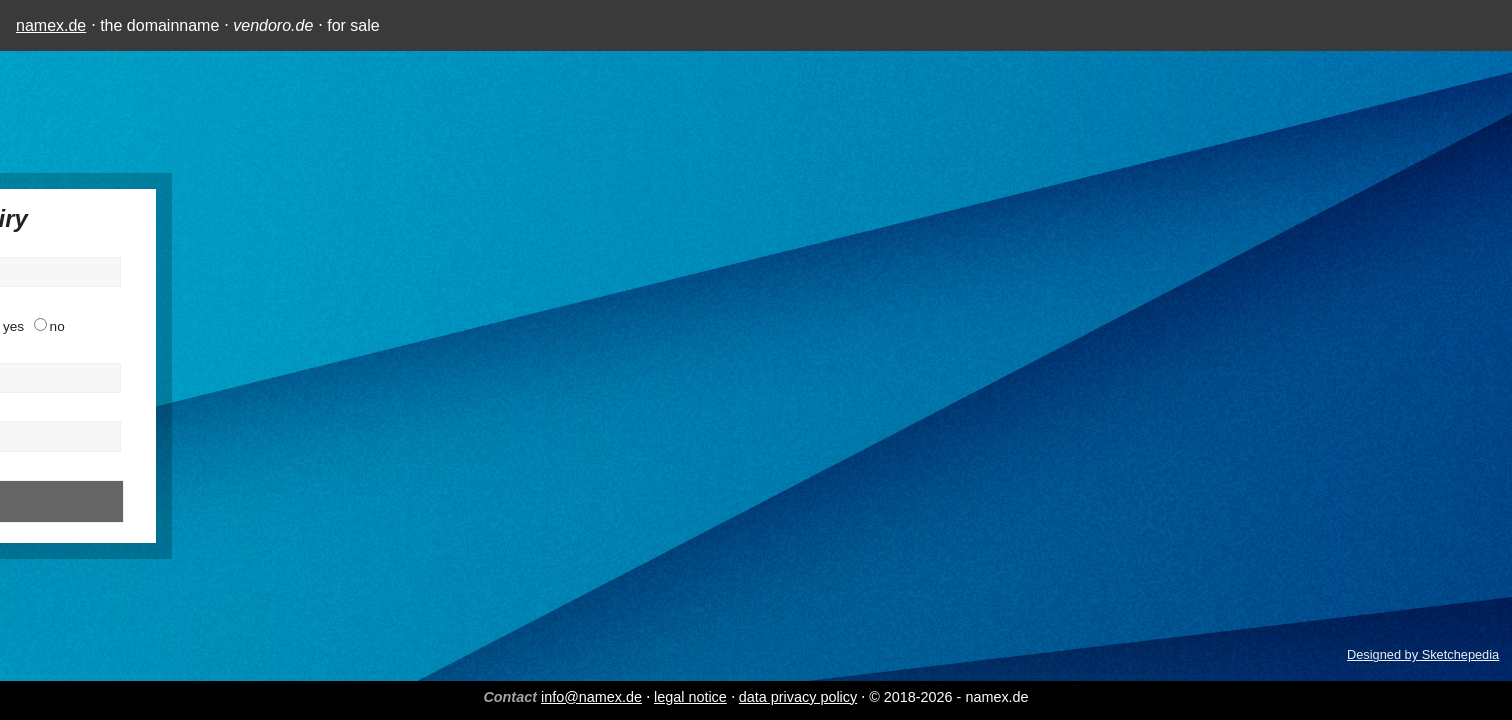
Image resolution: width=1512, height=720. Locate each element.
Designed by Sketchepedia (1423, 654)
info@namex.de (591, 697)
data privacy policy (798, 697)
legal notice (690, 697)
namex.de (51, 25)
